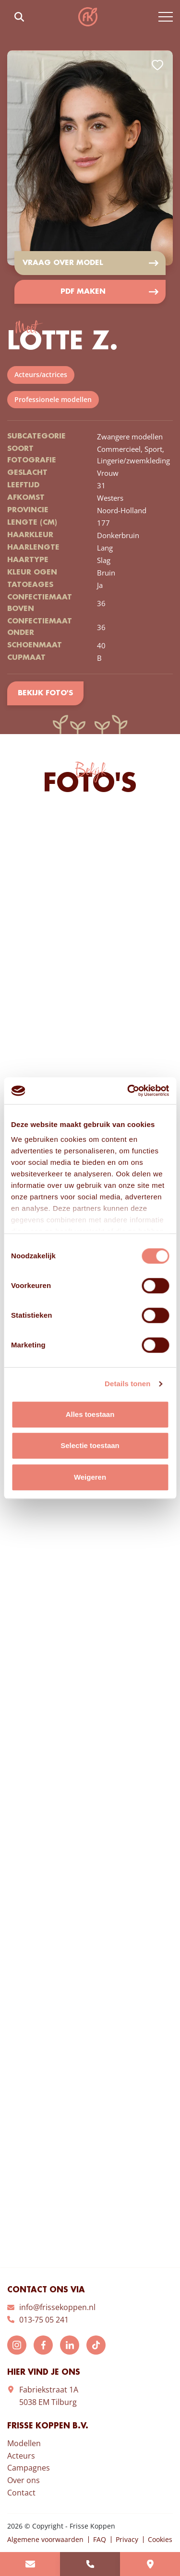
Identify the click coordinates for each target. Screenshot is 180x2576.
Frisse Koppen (87, 16)
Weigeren (90, 1477)
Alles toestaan (90, 1414)
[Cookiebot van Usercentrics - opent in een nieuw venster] (128, 1090)
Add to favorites (157, 65)
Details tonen (127, 1384)
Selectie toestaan (90, 1445)
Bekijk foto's (45, 693)
